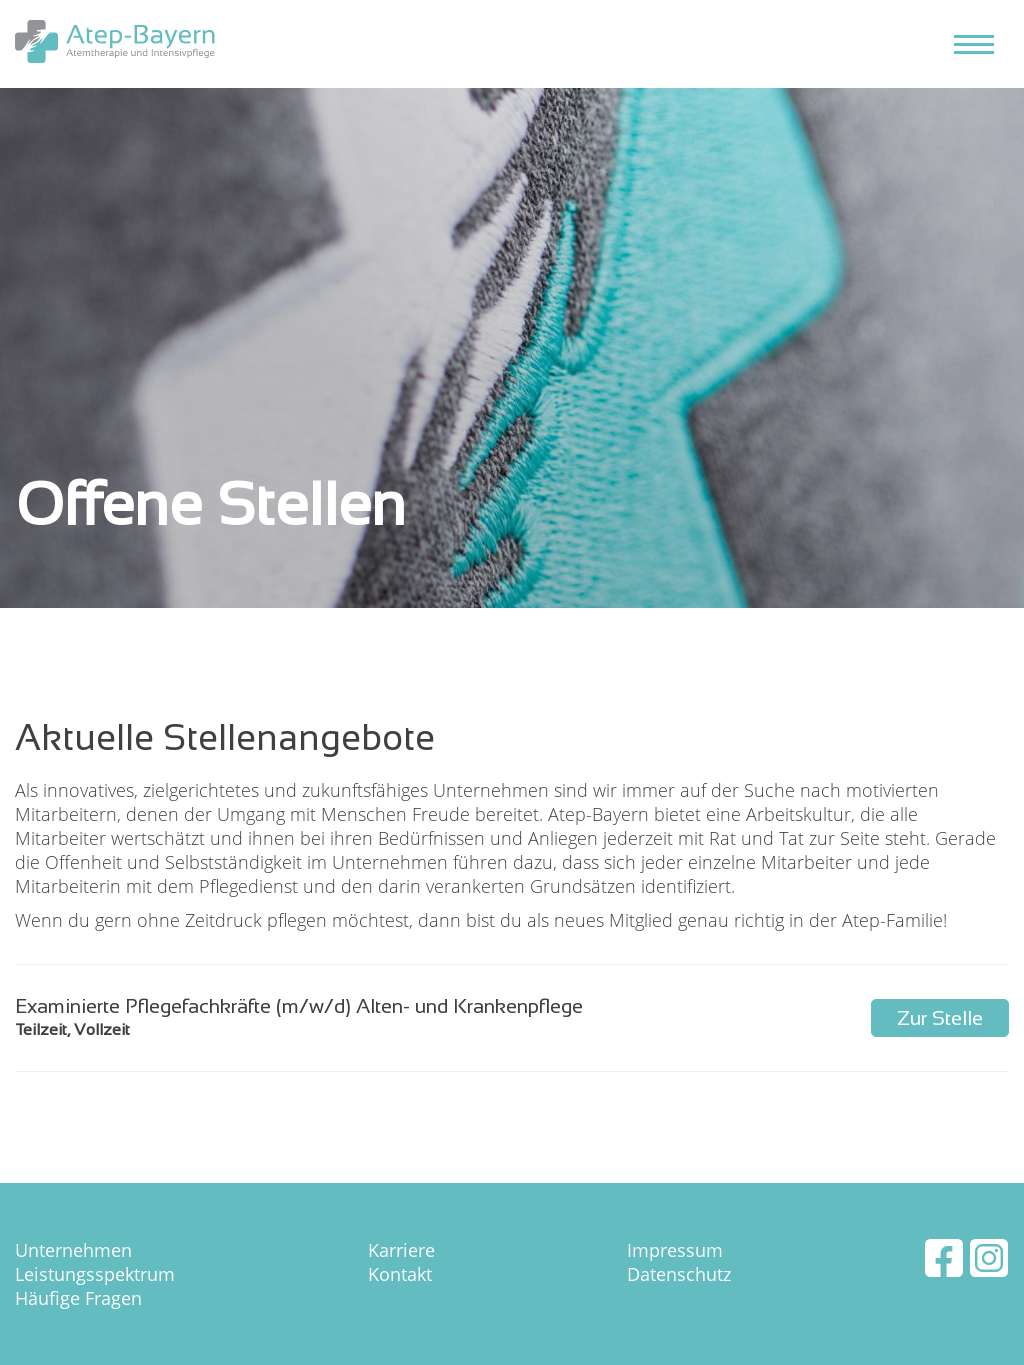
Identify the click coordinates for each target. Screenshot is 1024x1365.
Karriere (401, 1250)
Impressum (675, 1250)
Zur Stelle (940, 1018)
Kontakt (400, 1274)
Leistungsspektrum (95, 1274)
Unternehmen (73, 1250)
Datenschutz (679, 1274)
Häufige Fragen (78, 1298)
